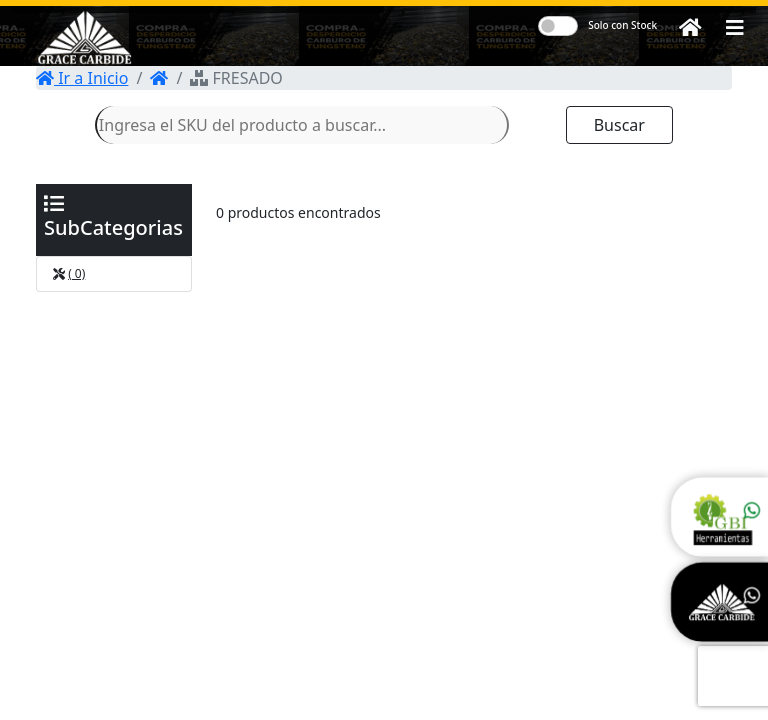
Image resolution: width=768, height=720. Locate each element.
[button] (735, 28)
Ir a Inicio (82, 78)
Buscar (619, 125)
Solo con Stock (622, 25)
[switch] (558, 26)
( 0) (76, 273)
